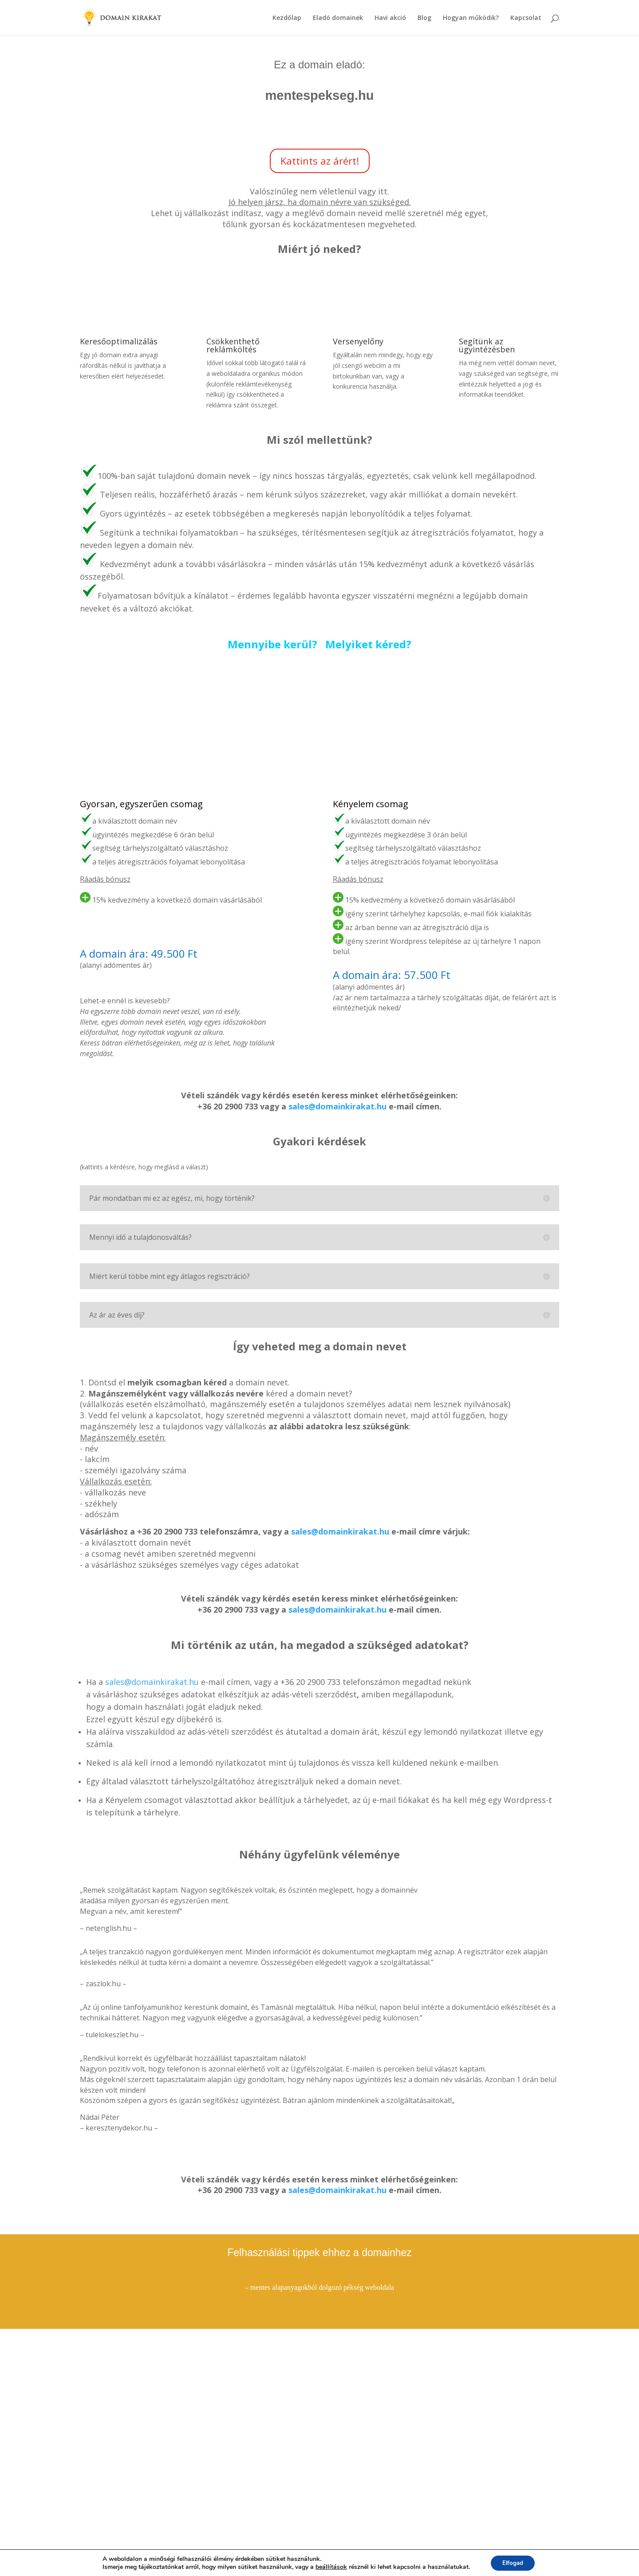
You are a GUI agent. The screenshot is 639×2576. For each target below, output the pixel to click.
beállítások (329, 2566)
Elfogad (513, 2562)
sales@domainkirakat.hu (337, 1106)
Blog (424, 18)
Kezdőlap (286, 18)
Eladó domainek (338, 18)
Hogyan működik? (471, 18)
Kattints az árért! (319, 160)
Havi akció (390, 18)
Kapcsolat (525, 18)
